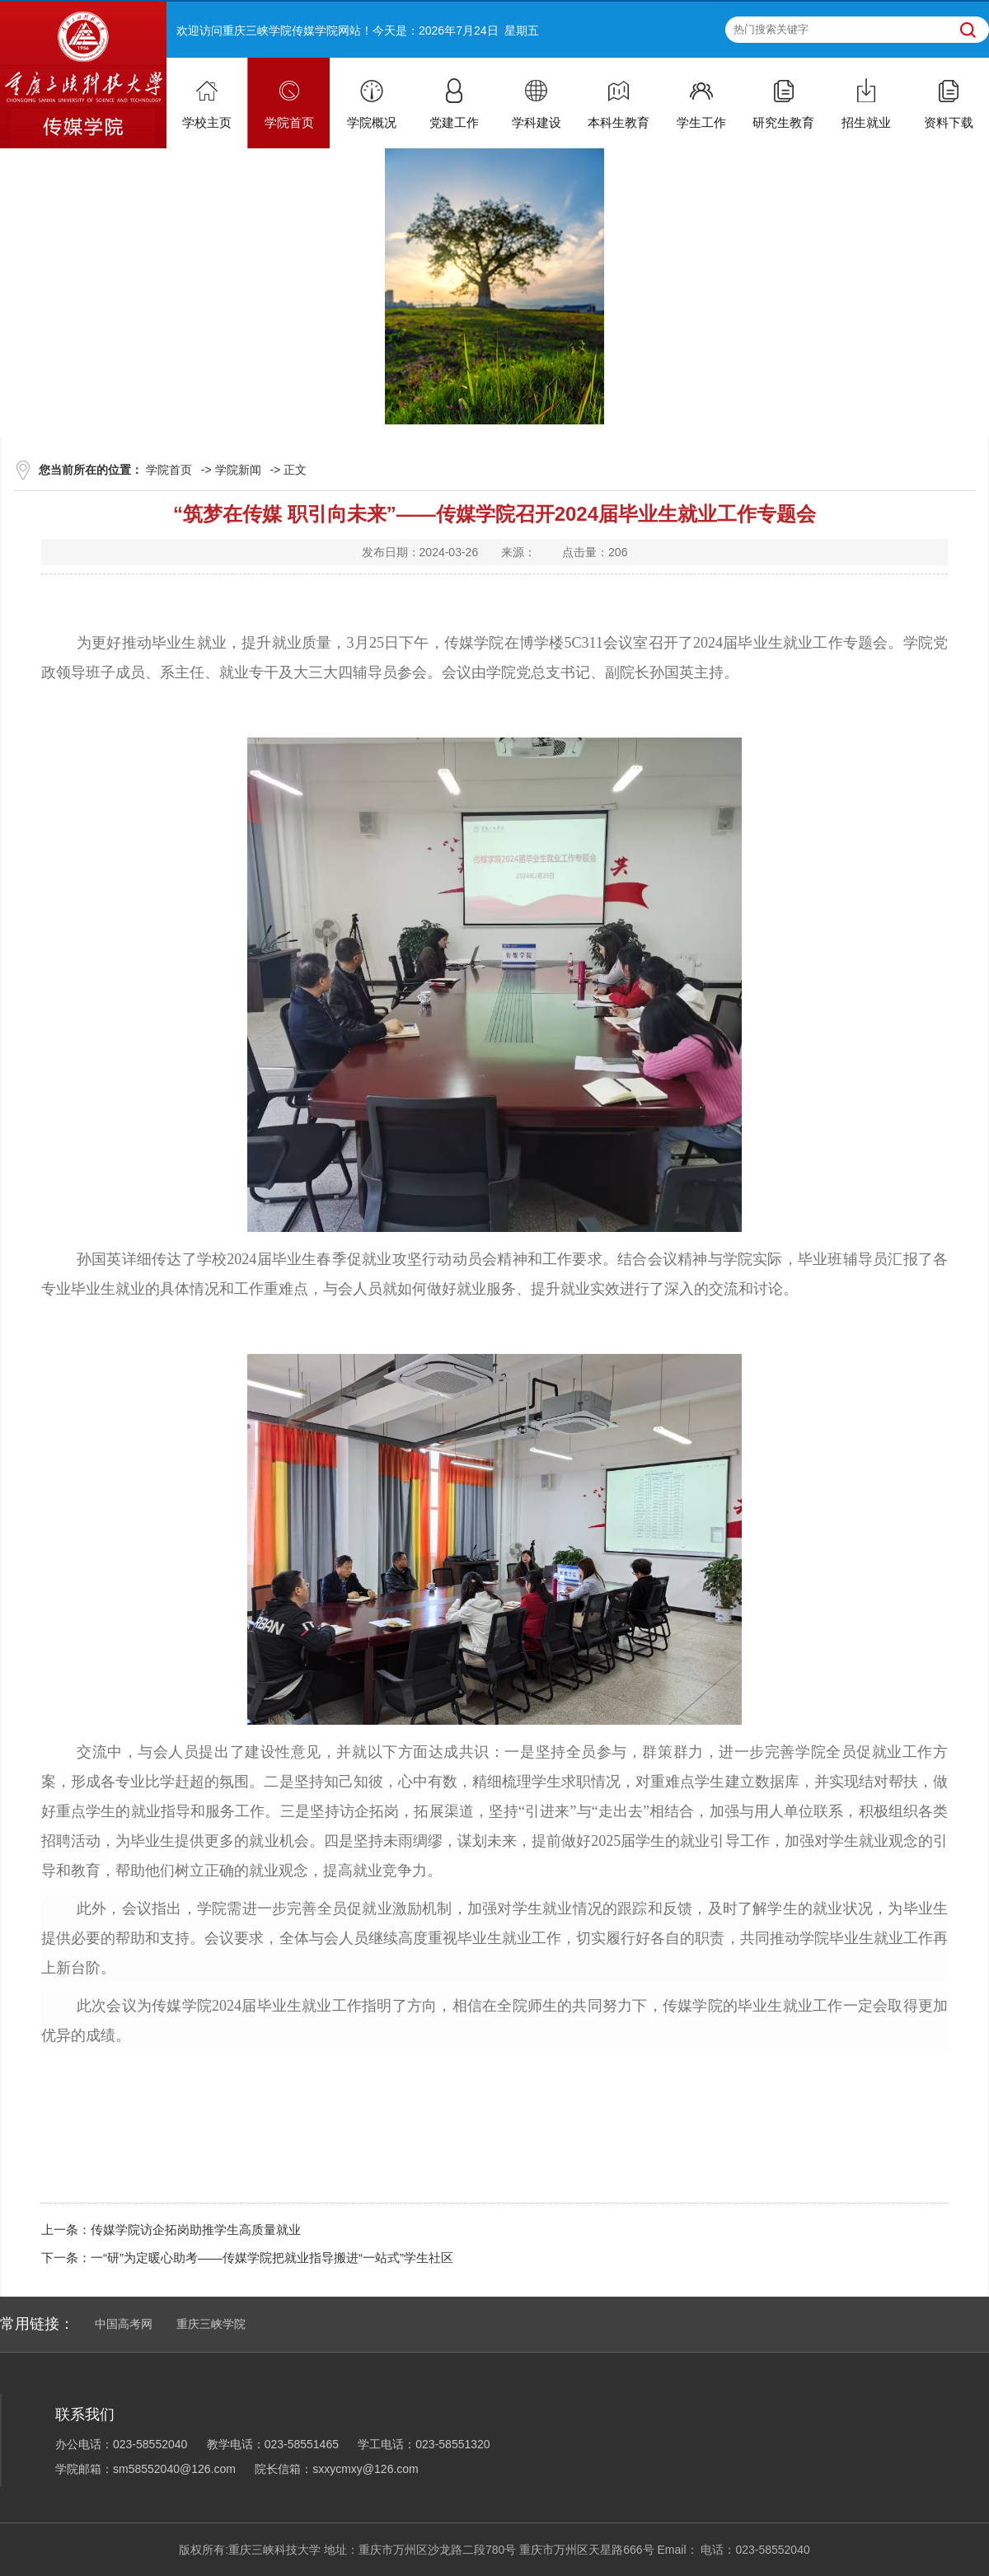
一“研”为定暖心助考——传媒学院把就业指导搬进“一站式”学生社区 (272, 2257)
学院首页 (169, 469)
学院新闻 (238, 469)
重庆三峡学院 (211, 2323)
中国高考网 (123, 2323)
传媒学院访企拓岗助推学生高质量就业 (196, 2229)
